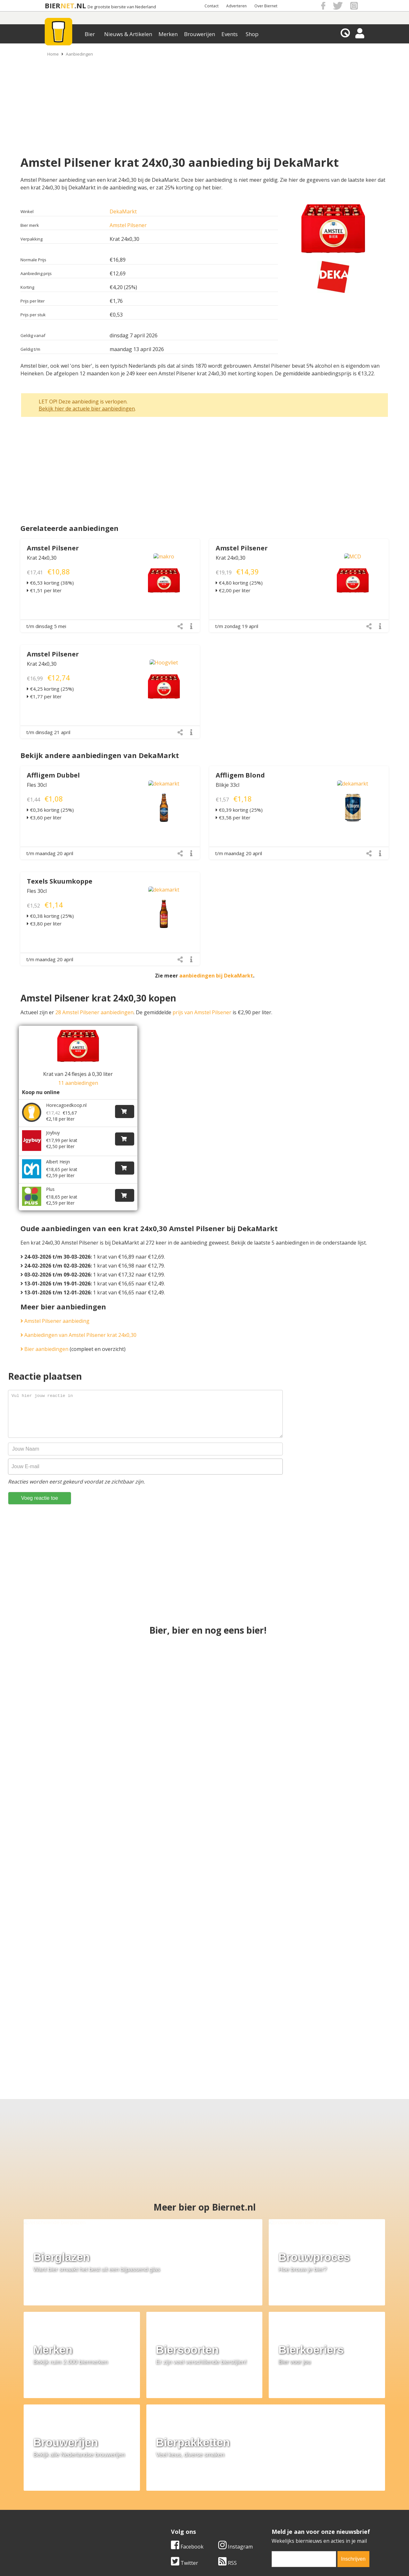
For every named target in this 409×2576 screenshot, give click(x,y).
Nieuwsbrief (275, 2508)
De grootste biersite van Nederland (122, 7)
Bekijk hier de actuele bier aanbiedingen (87, 408)
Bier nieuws (163, 2494)
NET (67, 5)
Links (266, 2494)
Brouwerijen (199, 34)
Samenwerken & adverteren (70, 2501)
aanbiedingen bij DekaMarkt (216, 975)
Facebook (187, 2419)
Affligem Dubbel (53, 775)
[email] (304, 2432)
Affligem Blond (240, 775)
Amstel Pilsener (128, 225)
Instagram (235, 2419)
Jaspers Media (237, 2557)
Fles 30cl (37, 784)
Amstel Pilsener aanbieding (54, 1306)
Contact (211, 6)
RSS (227, 2435)
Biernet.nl (166, 2557)
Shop (252, 34)
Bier (90, 34)
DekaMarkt (123, 211)
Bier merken (163, 2480)
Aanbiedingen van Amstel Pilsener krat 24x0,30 (78, 1320)
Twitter (184, 2435)
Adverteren (236, 6)
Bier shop (160, 2501)
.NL (80, 5)
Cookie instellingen (60, 2508)
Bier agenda (163, 2508)
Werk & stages (54, 2494)
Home (53, 54)
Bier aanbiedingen (44, 1334)
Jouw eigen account (283, 2501)
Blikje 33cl (227, 784)
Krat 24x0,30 (42, 557)
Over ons (47, 2480)
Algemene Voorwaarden (289, 2480)
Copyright (272, 2487)
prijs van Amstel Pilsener (202, 1012)
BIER (52, 5)
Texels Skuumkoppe (59, 881)
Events (229, 34)
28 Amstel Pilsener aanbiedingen (94, 1012)
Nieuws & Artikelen (128, 34)
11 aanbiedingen (78, 1082)
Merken (168, 34)
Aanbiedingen (79, 54)
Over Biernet (265, 6)
